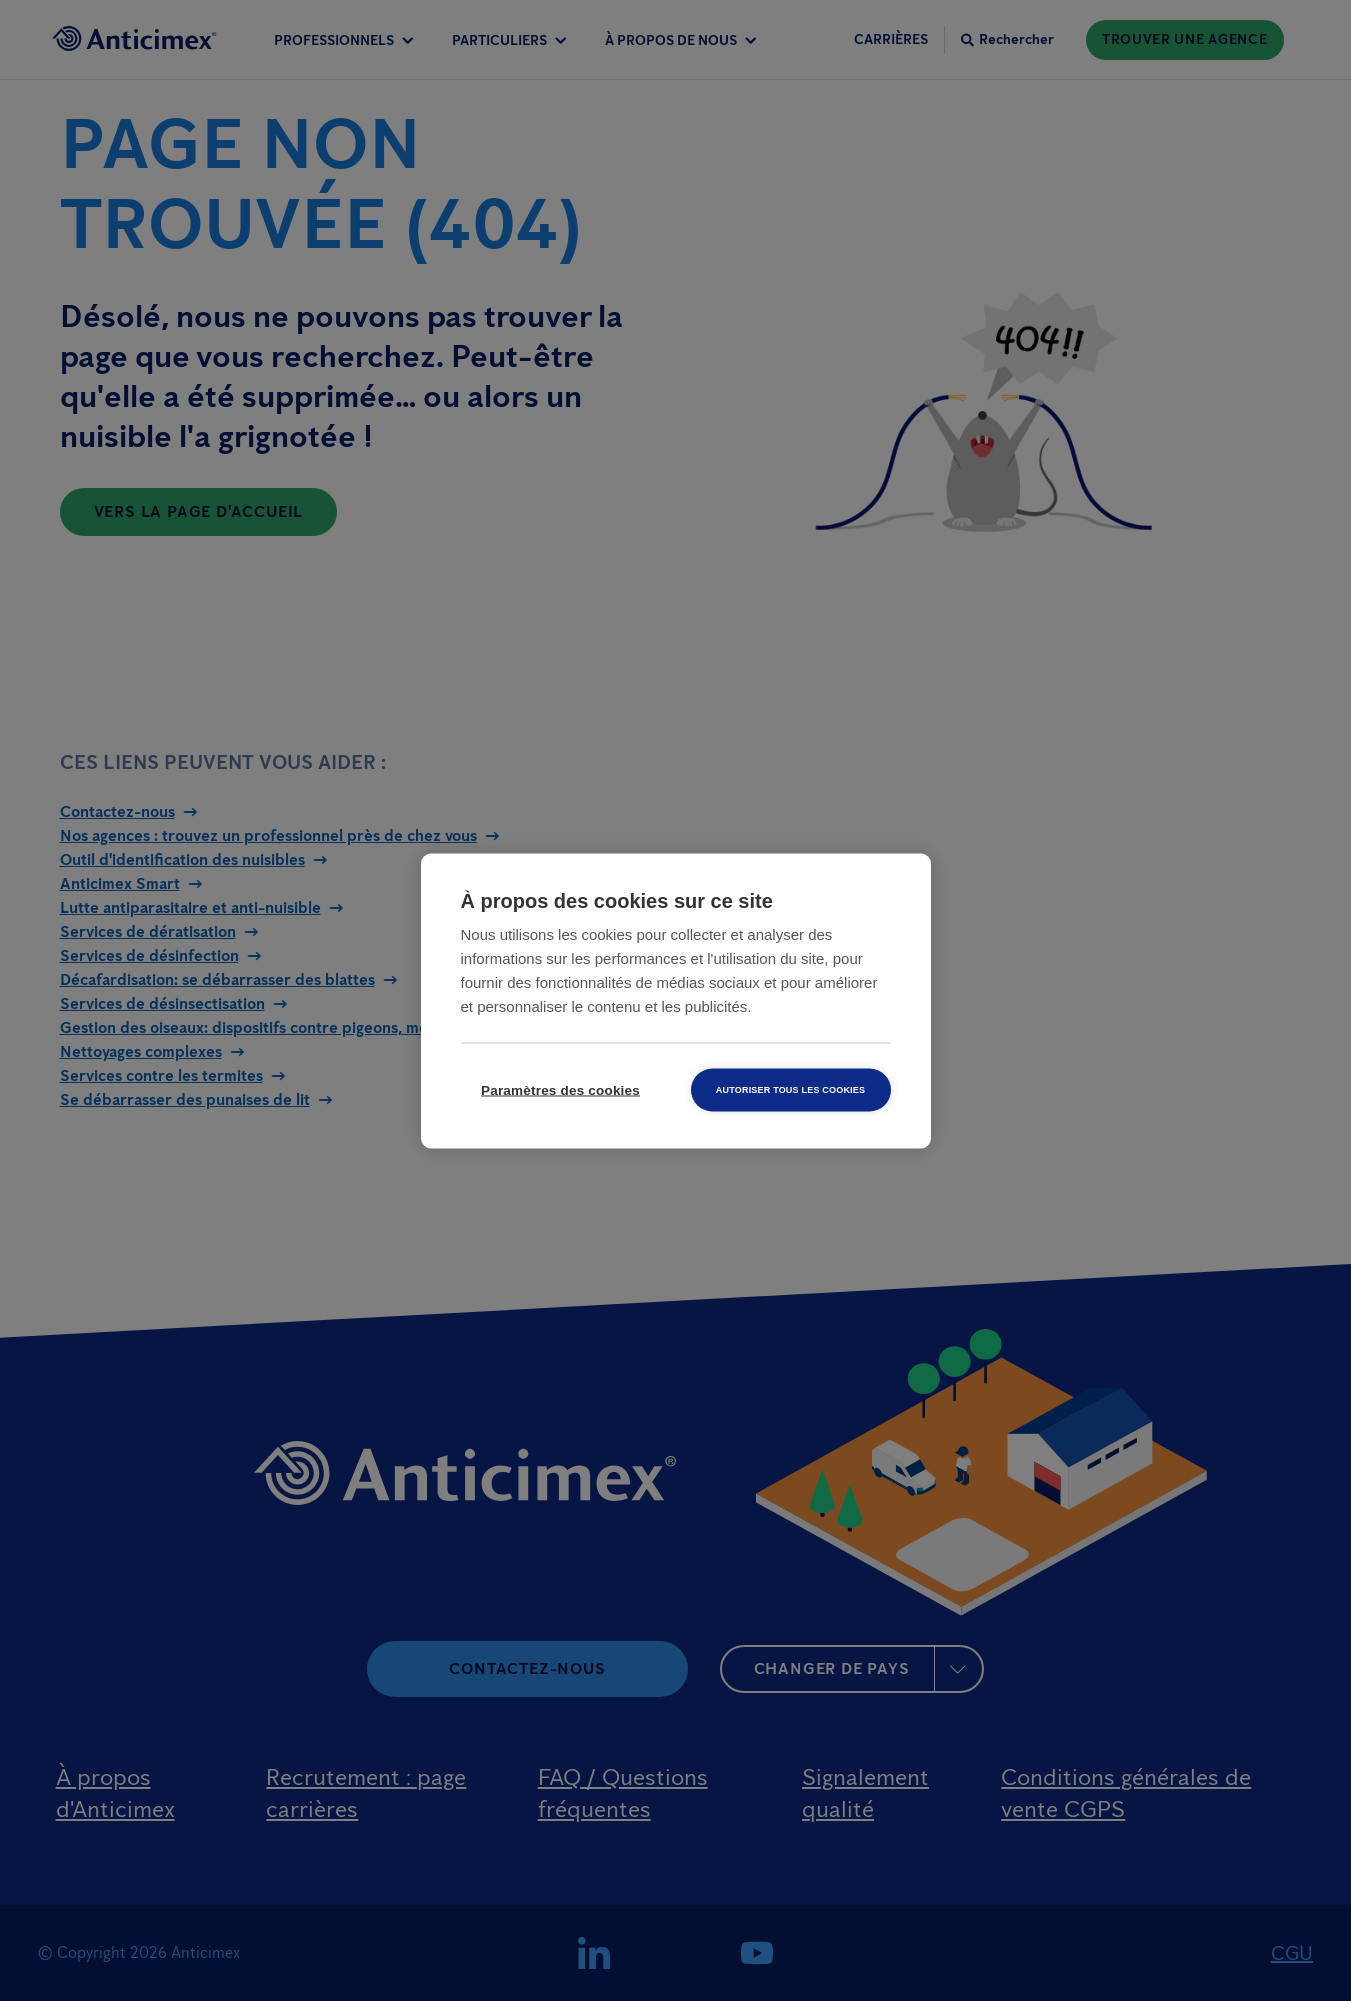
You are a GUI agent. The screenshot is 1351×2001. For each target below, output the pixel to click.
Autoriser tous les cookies (790, 1089)
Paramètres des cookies (560, 1089)
